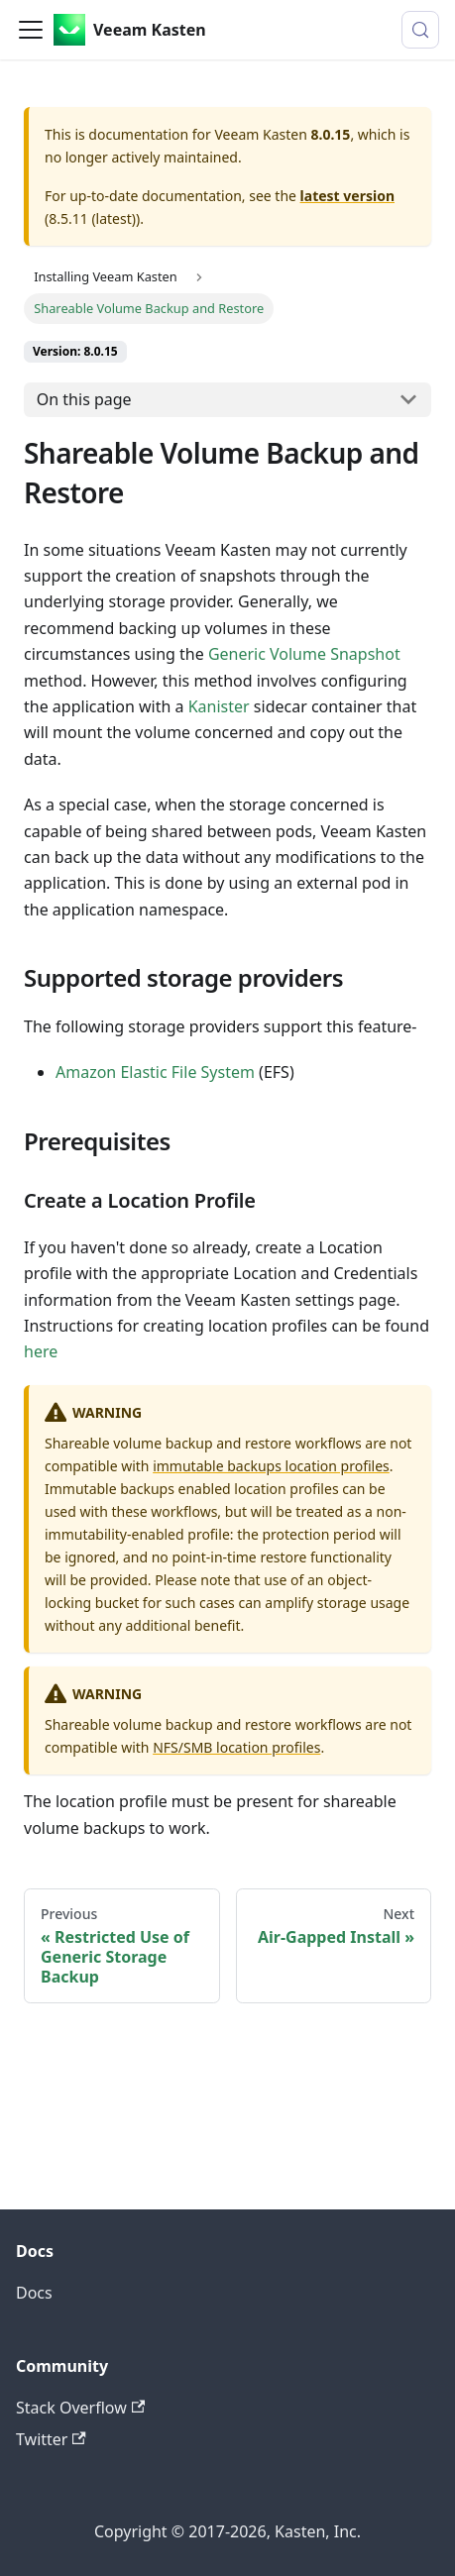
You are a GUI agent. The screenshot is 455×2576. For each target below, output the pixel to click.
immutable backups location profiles (271, 1465)
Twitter (51, 2439)
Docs (34, 2293)
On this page (84, 399)
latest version (347, 195)
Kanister (219, 706)
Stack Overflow (80, 2407)
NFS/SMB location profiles (236, 1747)
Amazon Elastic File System (155, 1072)
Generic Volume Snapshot (304, 654)
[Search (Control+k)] (420, 30)
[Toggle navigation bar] (31, 30)
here (40, 1351)
